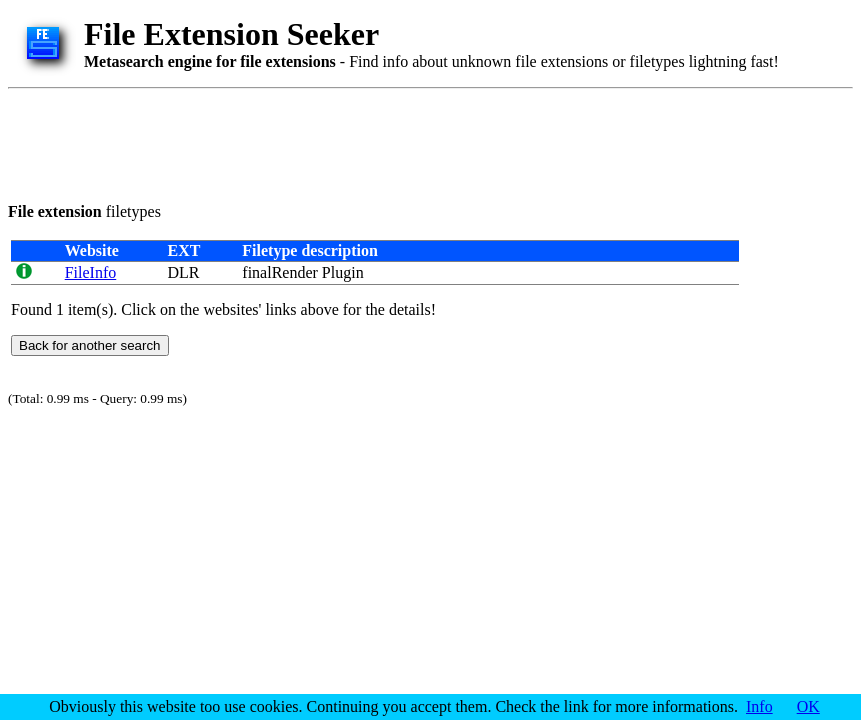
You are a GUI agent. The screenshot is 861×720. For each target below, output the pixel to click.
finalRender (280, 272)
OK (808, 706)
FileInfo (91, 272)
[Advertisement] (372, 142)
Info (759, 706)
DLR (183, 272)
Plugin (343, 272)
